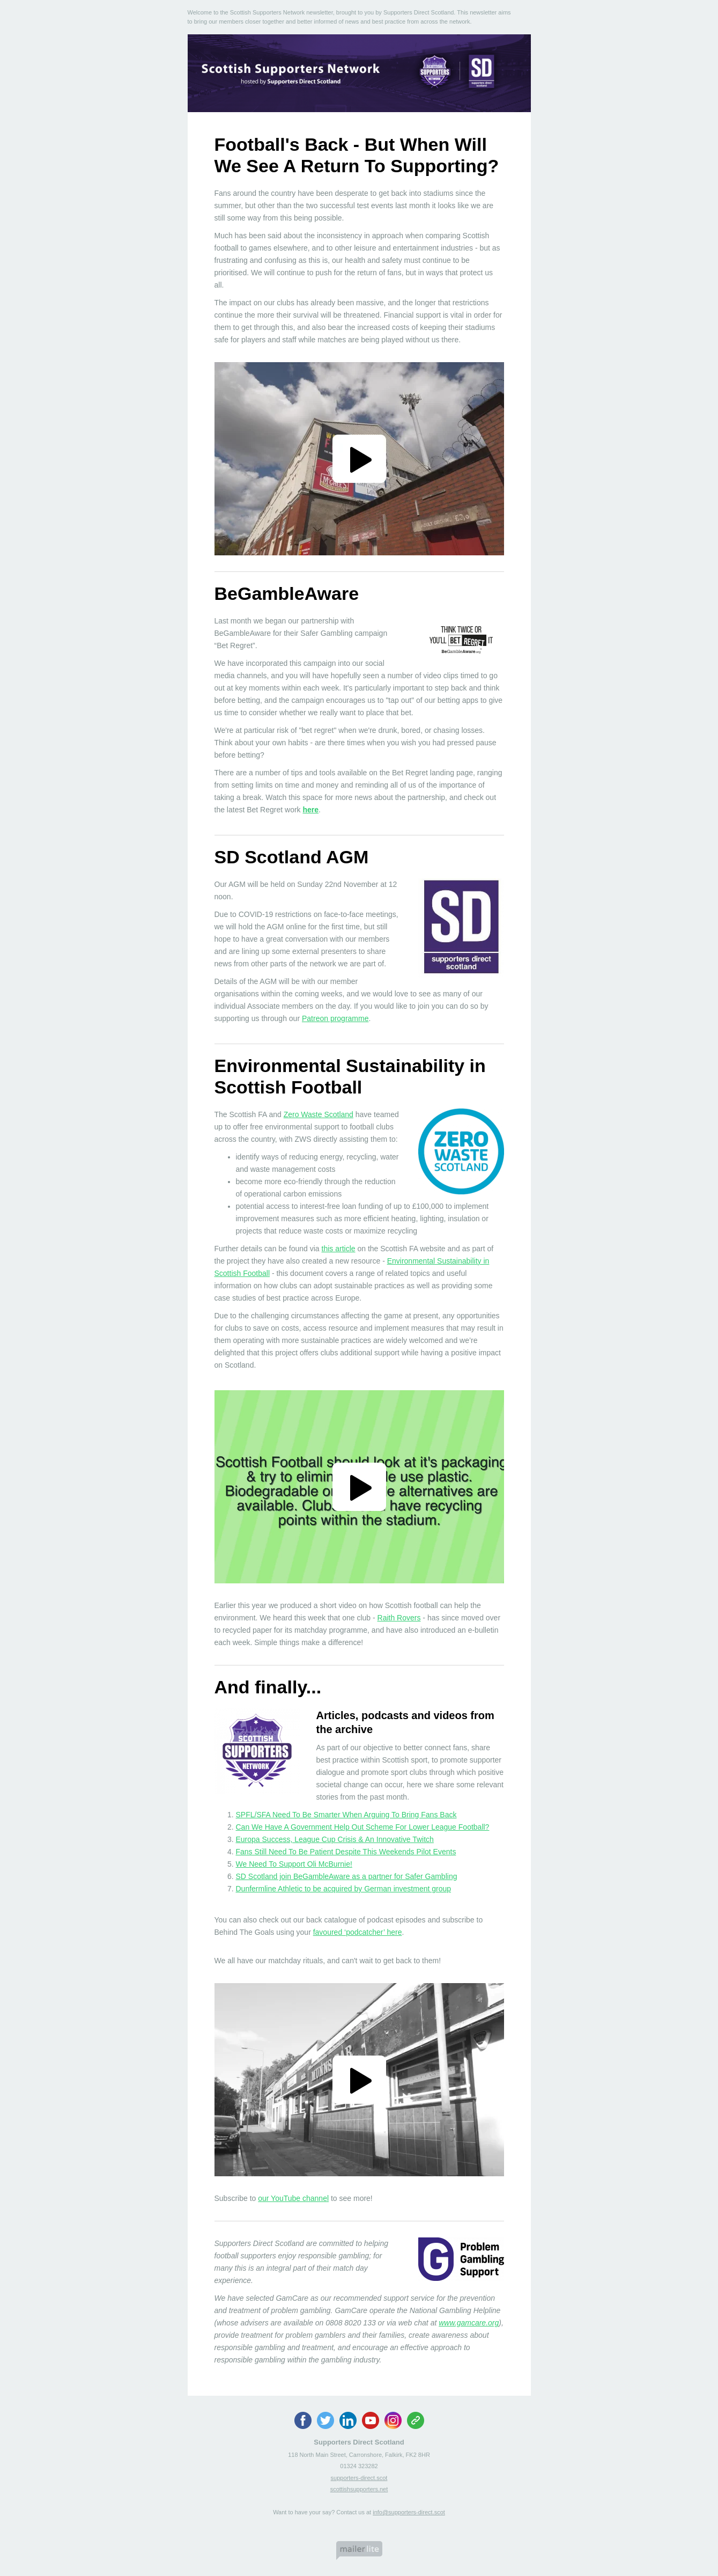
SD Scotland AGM (291, 857)
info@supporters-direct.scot (409, 2512)
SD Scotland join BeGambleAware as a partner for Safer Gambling (346, 1876)
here (310, 809)
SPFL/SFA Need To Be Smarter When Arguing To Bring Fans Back (346, 1814)
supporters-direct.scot (359, 2478)
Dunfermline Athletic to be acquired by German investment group (343, 1888)
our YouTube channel (293, 2198)
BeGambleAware (286, 593)
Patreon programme (335, 1018)
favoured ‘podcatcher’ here (357, 1932)
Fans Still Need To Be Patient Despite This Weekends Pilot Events (346, 1851)
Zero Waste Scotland (318, 1114)
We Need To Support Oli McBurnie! (294, 1864)
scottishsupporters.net (359, 2489)
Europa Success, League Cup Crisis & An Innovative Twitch (335, 1839)
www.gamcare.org (469, 2322)
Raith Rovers (399, 1617)
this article (339, 1248)
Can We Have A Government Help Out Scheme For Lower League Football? (363, 1827)
